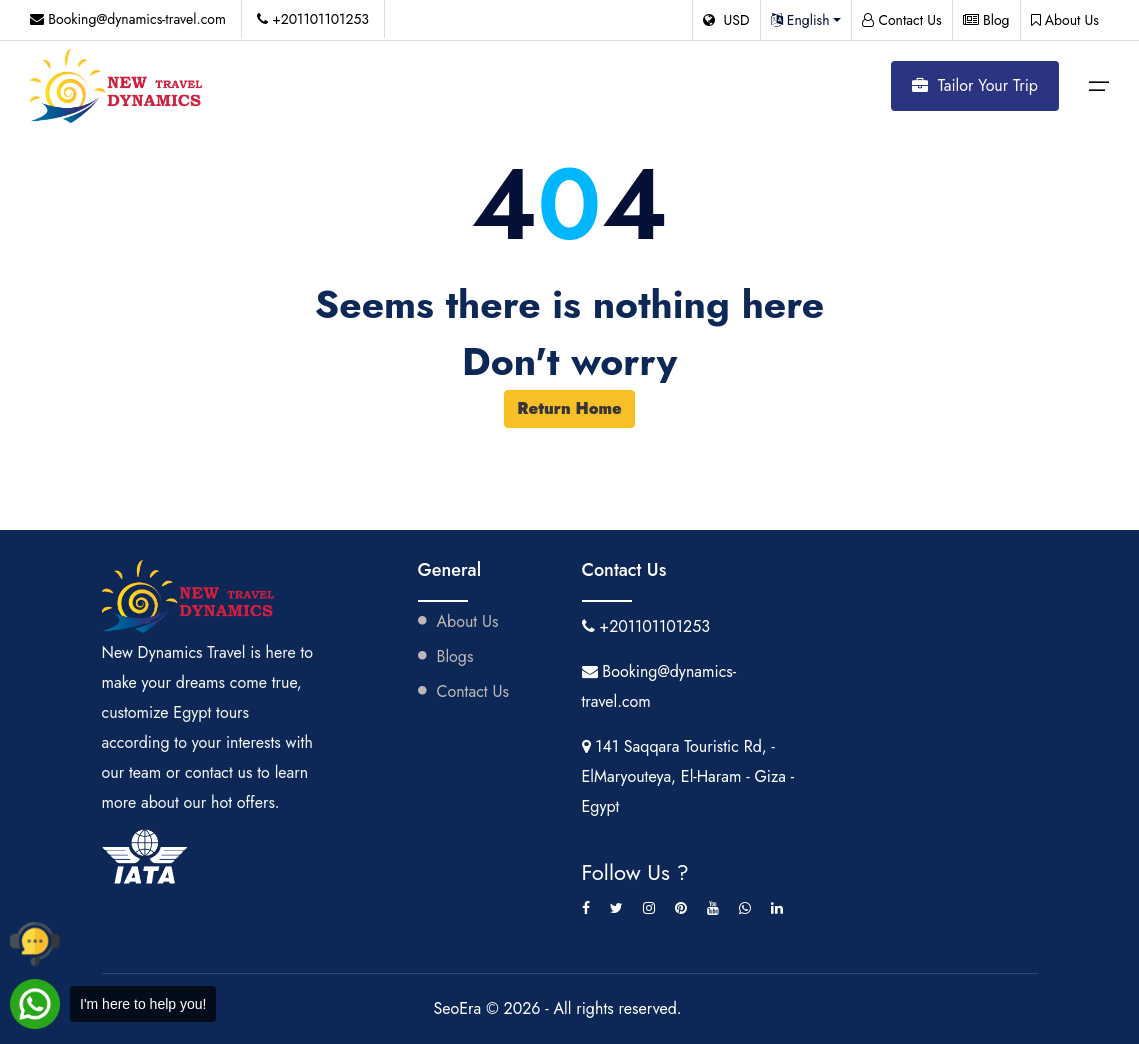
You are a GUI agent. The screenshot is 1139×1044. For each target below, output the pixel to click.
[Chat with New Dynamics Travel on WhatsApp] (113, 1004)
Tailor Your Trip (975, 85)
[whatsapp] (745, 908)
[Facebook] (586, 908)
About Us (1065, 20)
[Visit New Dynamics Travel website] (117, 86)
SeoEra (459, 1008)
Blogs (446, 656)
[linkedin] (777, 908)
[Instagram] (649, 908)
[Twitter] (616, 908)
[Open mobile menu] (1099, 86)
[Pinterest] (681, 908)
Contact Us (902, 20)
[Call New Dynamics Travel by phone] (35, 944)
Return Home (569, 408)
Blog (986, 20)
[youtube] (713, 908)
